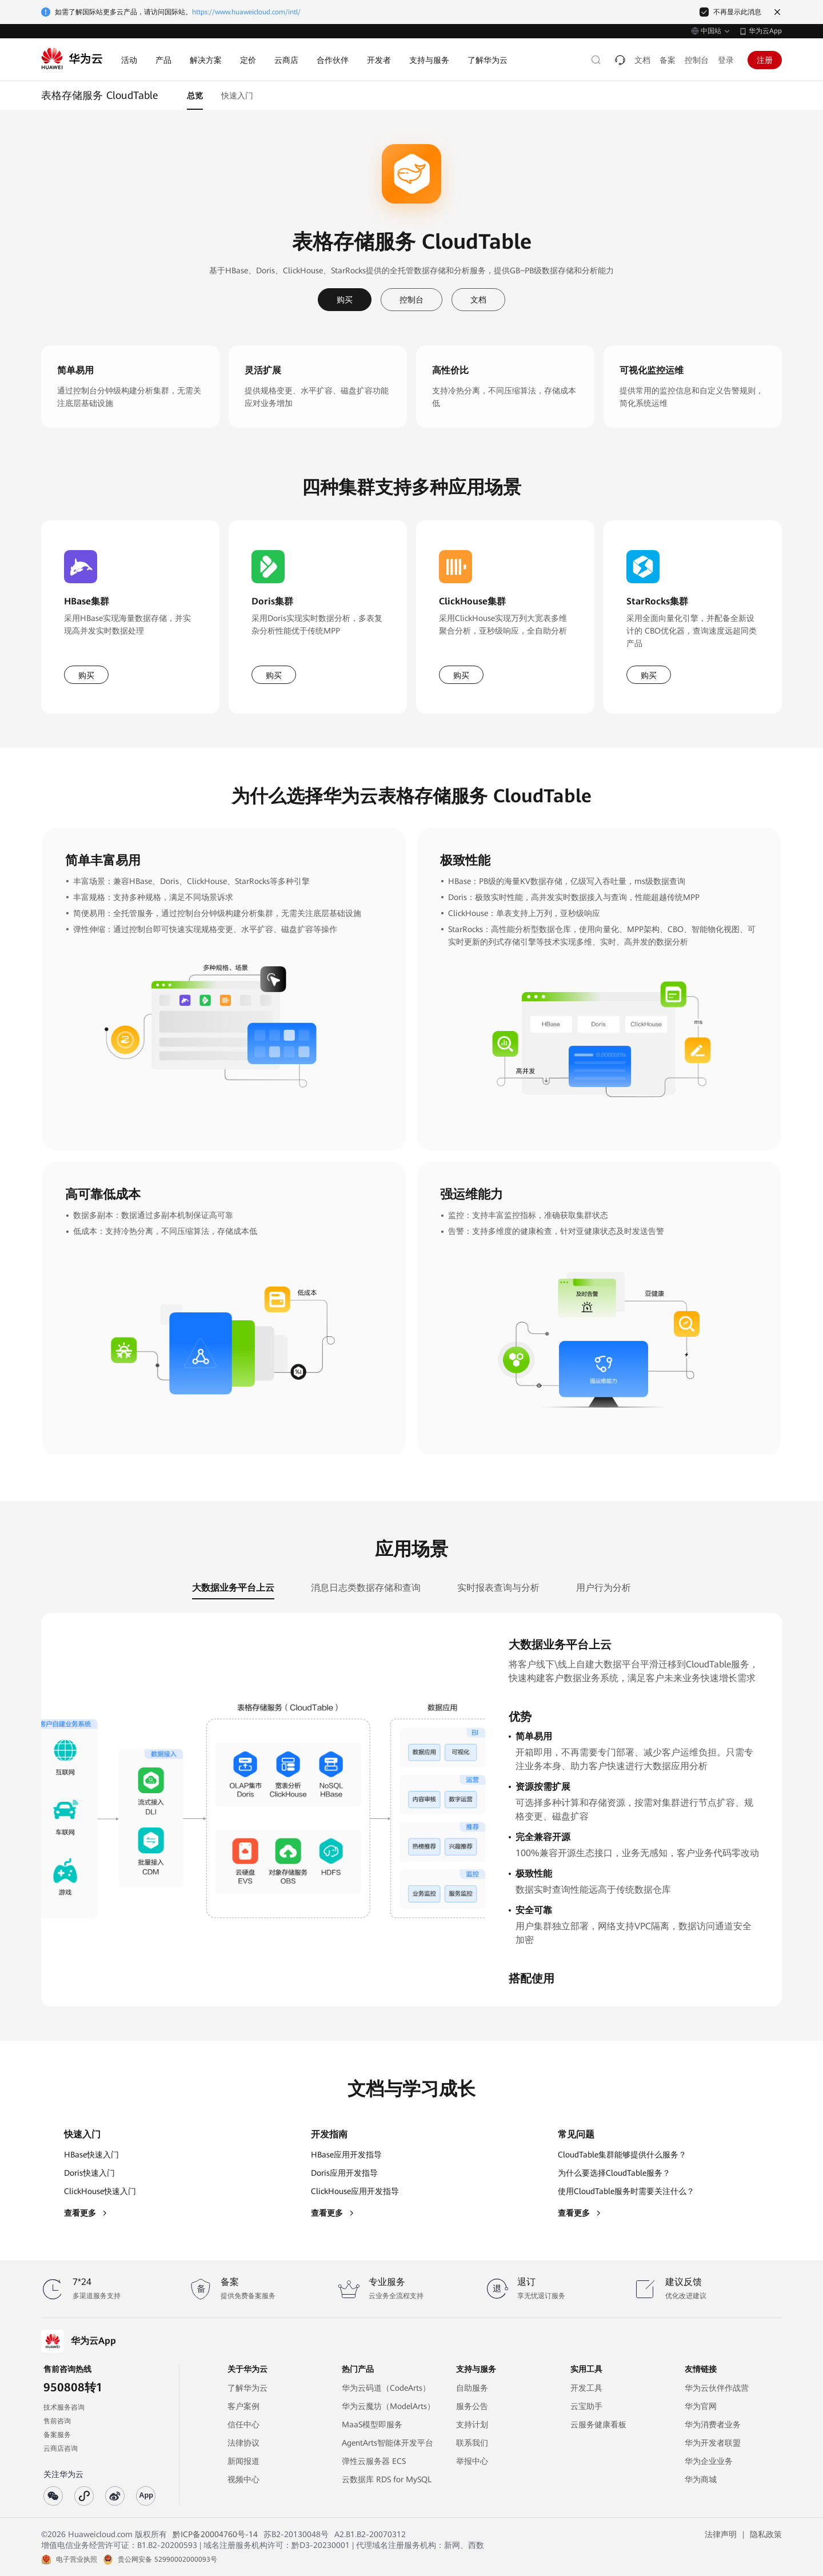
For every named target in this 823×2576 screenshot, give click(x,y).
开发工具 (586, 2387)
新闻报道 (243, 2461)
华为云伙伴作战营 (717, 2387)
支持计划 (472, 2424)
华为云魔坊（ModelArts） (388, 2406)
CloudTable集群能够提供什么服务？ (622, 2154)
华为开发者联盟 (713, 2442)
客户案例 (243, 2406)
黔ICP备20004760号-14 (215, 2534)
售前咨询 (57, 2421)
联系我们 (472, 2442)
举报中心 (472, 2461)
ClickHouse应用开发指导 (355, 2191)
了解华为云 (247, 2387)
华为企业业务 (709, 2461)
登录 (726, 60)
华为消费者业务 (713, 2424)
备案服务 (57, 2435)
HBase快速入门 (91, 2154)
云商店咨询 (60, 2448)
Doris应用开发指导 (344, 2172)
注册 (765, 60)
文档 (642, 60)
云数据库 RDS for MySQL (387, 2479)
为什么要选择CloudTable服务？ (614, 2172)
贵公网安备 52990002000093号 (167, 2559)
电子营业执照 (76, 2559)
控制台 (697, 60)
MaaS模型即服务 (372, 2424)
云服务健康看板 (598, 2424)
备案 (668, 60)
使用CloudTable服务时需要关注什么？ (626, 2191)
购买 (345, 299)
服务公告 (472, 2406)
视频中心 (243, 2479)
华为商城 (701, 2479)
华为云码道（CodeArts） (386, 2387)
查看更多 (86, 2212)
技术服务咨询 (64, 2407)
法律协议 (243, 2442)
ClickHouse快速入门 (100, 2191)
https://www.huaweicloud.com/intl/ (246, 12)
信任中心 (243, 2424)
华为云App (765, 31)
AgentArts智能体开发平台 (387, 2442)
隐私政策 (766, 2534)
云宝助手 (586, 2406)
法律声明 (721, 2534)
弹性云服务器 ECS (374, 2461)
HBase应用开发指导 (346, 2154)
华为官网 (701, 2406)
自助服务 (472, 2387)
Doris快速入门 (89, 2172)
